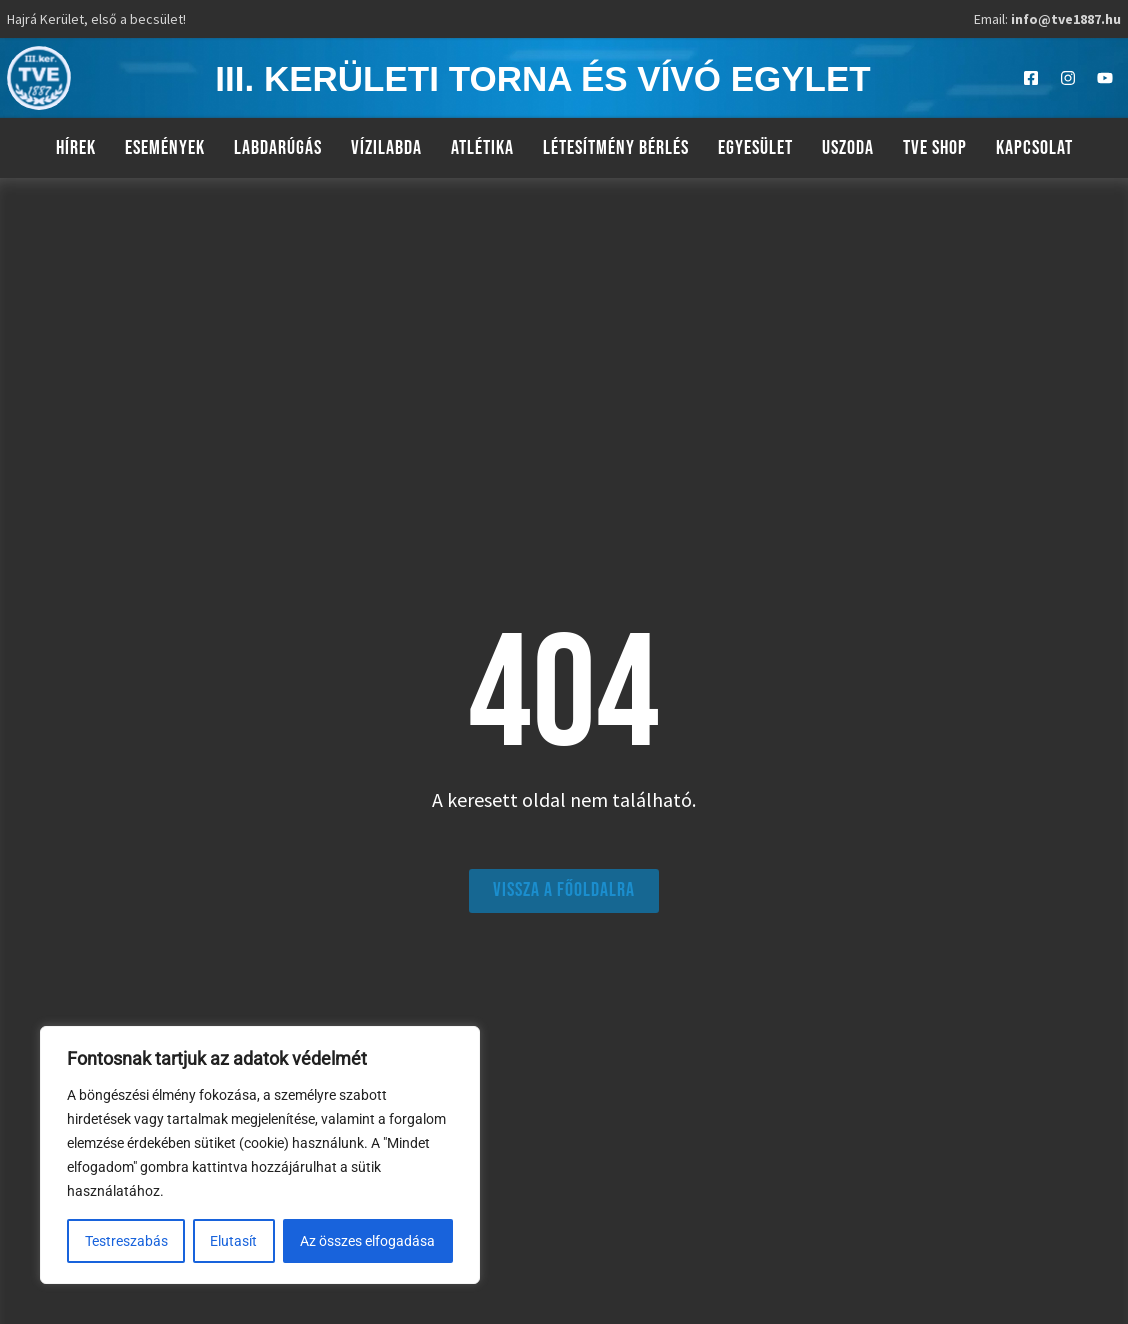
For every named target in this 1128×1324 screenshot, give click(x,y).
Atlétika (482, 148)
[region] (260, 1155)
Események (165, 148)
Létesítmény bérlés (616, 148)
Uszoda (848, 148)
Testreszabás (126, 1241)
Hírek (76, 148)
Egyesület (755, 148)
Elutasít (234, 1241)
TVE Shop (935, 148)
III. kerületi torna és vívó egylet (542, 78)
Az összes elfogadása (368, 1241)
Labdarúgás (278, 148)
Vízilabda (386, 148)
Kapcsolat (1034, 148)
